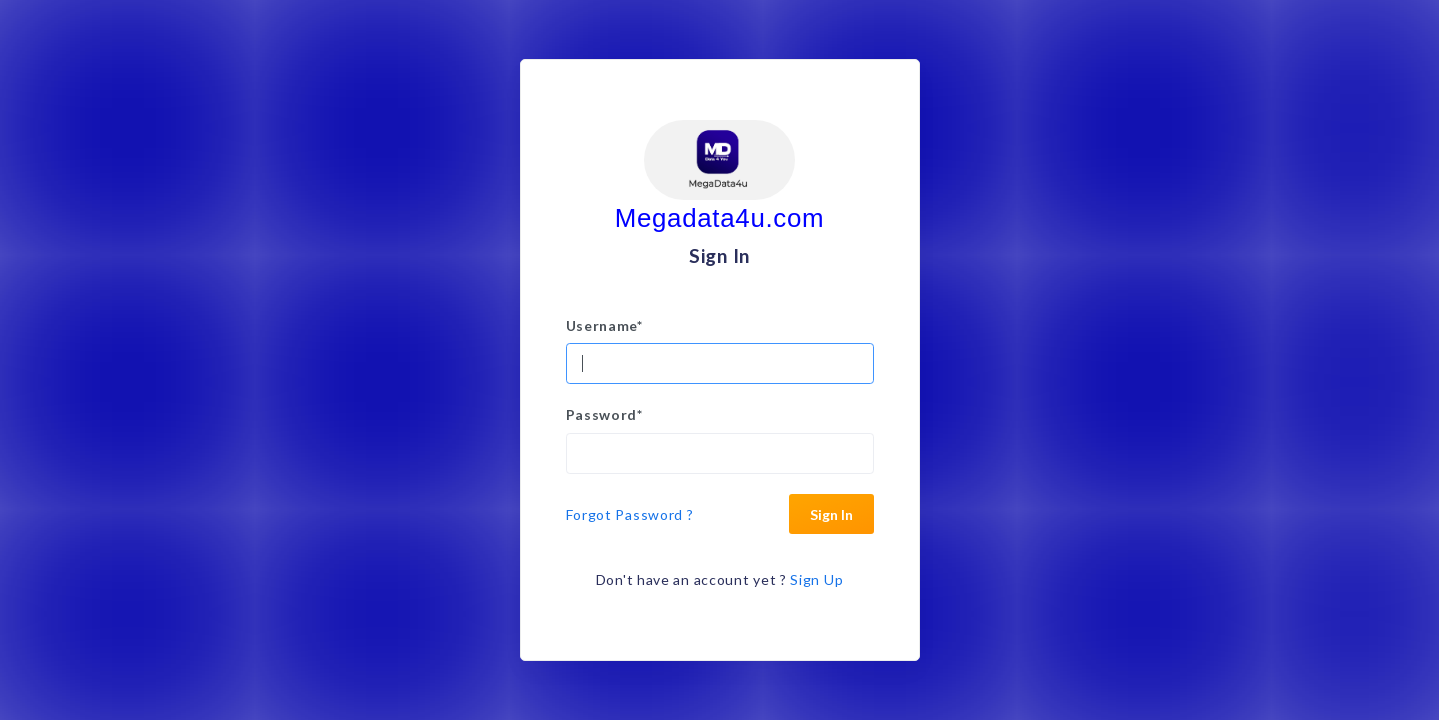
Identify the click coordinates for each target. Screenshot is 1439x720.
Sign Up (816, 579)
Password (604, 414)
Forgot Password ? (630, 514)
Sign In (831, 514)
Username (604, 325)
